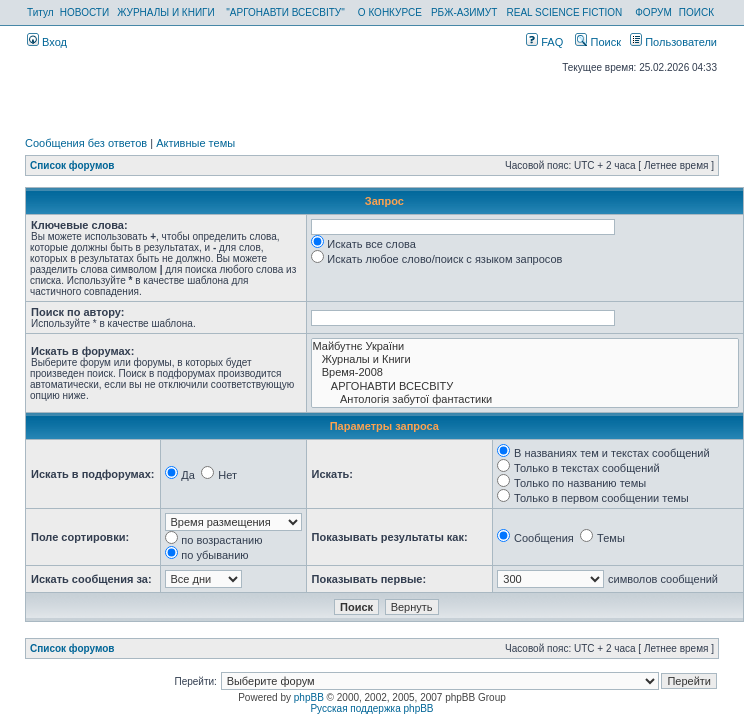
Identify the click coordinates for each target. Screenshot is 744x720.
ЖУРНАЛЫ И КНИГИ (166, 12)
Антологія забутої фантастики (525, 399)
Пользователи (673, 42)
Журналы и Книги (525, 359)
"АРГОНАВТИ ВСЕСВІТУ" (285, 12)
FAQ (544, 42)
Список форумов (72, 165)
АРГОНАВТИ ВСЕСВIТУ (525, 386)
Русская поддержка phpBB (371, 708)
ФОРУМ (653, 12)
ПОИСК (696, 12)
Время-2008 (525, 372)
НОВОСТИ (84, 12)
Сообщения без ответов (86, 143)
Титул (40, 12)
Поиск (598, 42)
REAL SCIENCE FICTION (565, 12)
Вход (47, 42)
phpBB (309, 697)
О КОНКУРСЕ (390, 12)
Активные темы (195, 143)
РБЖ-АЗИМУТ (464, 12)
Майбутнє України (525, 346)
